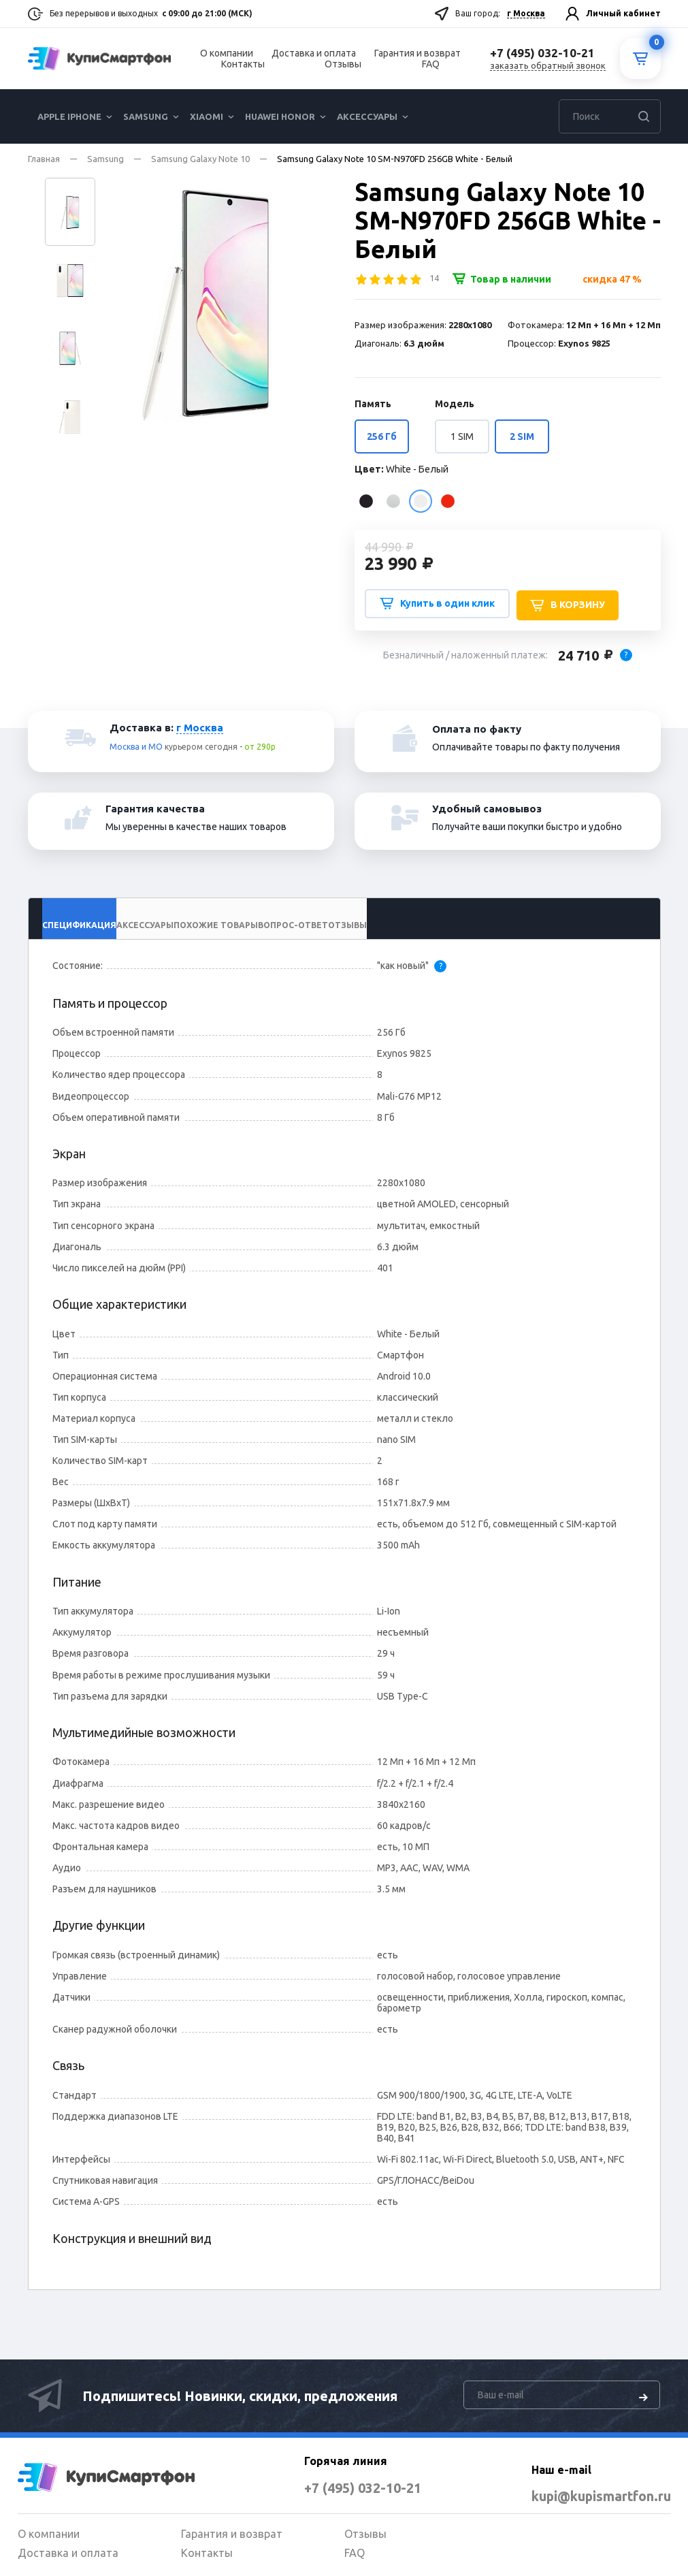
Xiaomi (206, 116)
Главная (44, 158)
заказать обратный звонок (548, 65)
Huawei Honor (280, 116)
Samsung (145, 116)
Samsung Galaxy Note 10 (200, 158)
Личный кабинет (623, 13)
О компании (226, 53)
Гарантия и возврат (417, 53)
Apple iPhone (69, 116)
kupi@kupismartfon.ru (581, 2496)
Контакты (243, 64)
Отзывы (343, 64)
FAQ (431, 64)
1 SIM (462, 436)
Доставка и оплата (314, 53)
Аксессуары (367, 116)
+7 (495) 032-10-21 (342, 2487)
